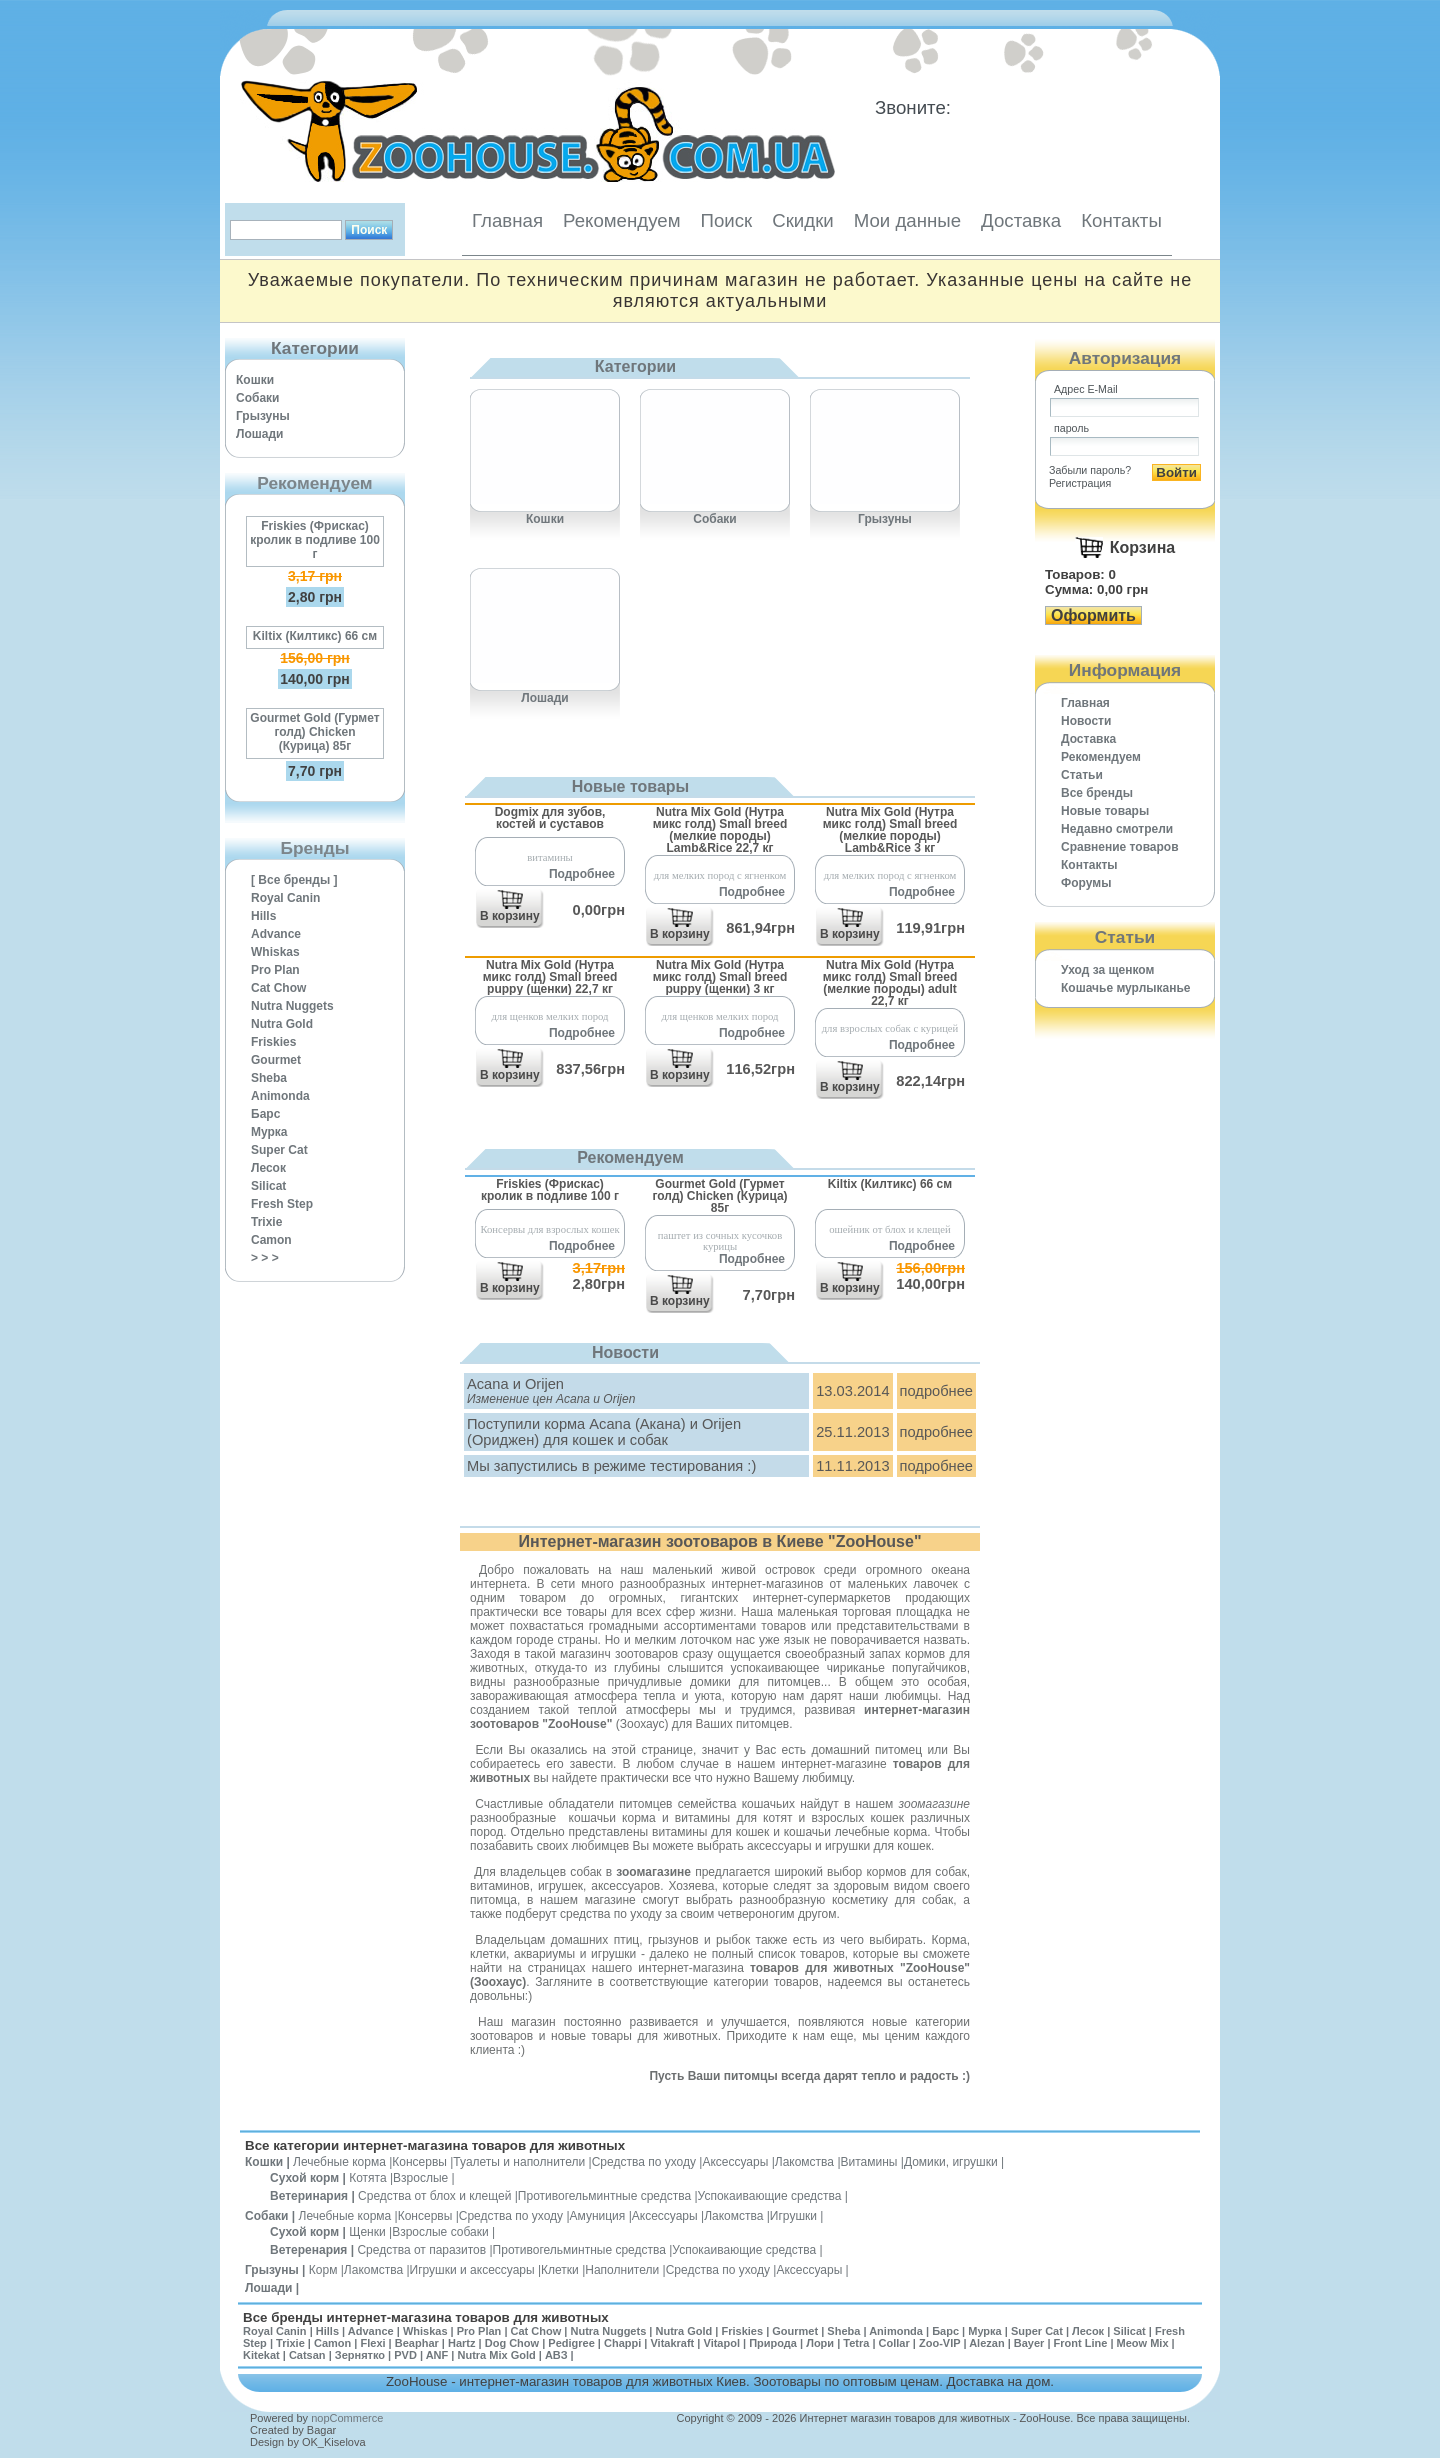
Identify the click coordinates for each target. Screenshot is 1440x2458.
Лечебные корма (339, 2162)
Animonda (280, 1096)
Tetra (856, 2343)
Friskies (273, 1042)
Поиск (726, 220)
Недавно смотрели (1117, 829)
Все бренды (1097, 793)
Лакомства (804, 2162)
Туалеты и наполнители (519, 2162)
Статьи (1082, 775)
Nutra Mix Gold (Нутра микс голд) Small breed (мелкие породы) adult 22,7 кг (890, 982)
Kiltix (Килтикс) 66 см (315, 636)
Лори (820, 2343)
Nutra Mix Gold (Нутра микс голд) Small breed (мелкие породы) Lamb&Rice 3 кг (890, 829)
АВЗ (556, 2355)
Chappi (622, 2343)
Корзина (1142, 547)
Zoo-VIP (939, 2343)
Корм (323, 2270)
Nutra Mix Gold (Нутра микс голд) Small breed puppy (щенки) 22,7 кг (550, 976)
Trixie (266, 1222)
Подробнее (582, 874)
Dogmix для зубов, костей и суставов (550, 818)
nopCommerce (347, 2418)
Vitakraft (672, 2343)
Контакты (1121, 220)
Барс (265, 1114)
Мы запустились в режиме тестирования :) (611, 1466)
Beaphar (417, 2343)
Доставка (1021, 220)
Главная (507, 220)
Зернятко (360, 2355)
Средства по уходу (644, 2162)
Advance (276, 934)
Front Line (1081, 2343)
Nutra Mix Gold (496, 2355)
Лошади (259, 434)
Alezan (986, 2343)
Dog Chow (512, 2343)
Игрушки (793, 2216)
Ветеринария (309, 2196)
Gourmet (276, 1060)
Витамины (869, 2162)
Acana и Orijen (515, 1384)
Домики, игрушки (951, 2162)
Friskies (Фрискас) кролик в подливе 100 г (315, 540)
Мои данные (907, 220)
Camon (271, 1240)
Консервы (419, 2162)
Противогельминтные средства (604, 2196)
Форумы (1086, 883)
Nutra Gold (282, 1024)
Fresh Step (282, 1204)
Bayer (1029, 2343)
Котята (367, 2178)
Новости (1086, 721)
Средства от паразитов (421, 2250)
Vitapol (722, 2343)
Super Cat (279, 1150)
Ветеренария (308, 2250)
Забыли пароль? (1090, 470)
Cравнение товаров (1120, 847)
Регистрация (1080, 483)
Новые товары (1105, 811)
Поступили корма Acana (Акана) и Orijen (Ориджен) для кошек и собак (604, 1432)
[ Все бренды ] (294, 880)
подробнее (936, 1391)
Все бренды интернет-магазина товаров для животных (426, 2317)
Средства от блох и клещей (434, 2196)
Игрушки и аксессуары (472, 2270)
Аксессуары (735, 2162)
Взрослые (420, 2178)
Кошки (255, 380)
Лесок (268, 1168)
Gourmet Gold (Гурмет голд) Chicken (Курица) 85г (314, 732)
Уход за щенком (1107, 970)
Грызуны (263, 416)
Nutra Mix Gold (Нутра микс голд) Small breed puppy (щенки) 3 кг (720, 976)
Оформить (1093, 615)
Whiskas (275, 952)
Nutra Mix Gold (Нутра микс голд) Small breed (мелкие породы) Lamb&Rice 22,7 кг (720, 829)
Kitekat (261, 2355)
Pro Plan (275, 970)
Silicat (268, 1186)
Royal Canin (285, 898)
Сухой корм (304, 2178)
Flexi (372, 2343)
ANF (437, 2355)
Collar (894, 2343)
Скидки (803, 220)
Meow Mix (1143, 2343)
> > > (265, 1258)
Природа (773, 2343)
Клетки (560, 2270)
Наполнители (622, 2270)
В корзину (510, 916)
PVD (405, 2355)
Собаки (257, 398)
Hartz (462, 2343)
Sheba (269, 1078)
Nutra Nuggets (292, 1006)
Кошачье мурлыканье (1126, 988)
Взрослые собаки (440, 2232)
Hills (263, 916)
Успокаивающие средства (770, 2196)
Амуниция (598, 2216)
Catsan (307, 2355)
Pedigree (571, 2343)
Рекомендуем (621, 220)
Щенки (367, 2232)
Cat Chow (278, 988)
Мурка (269, 1132)
